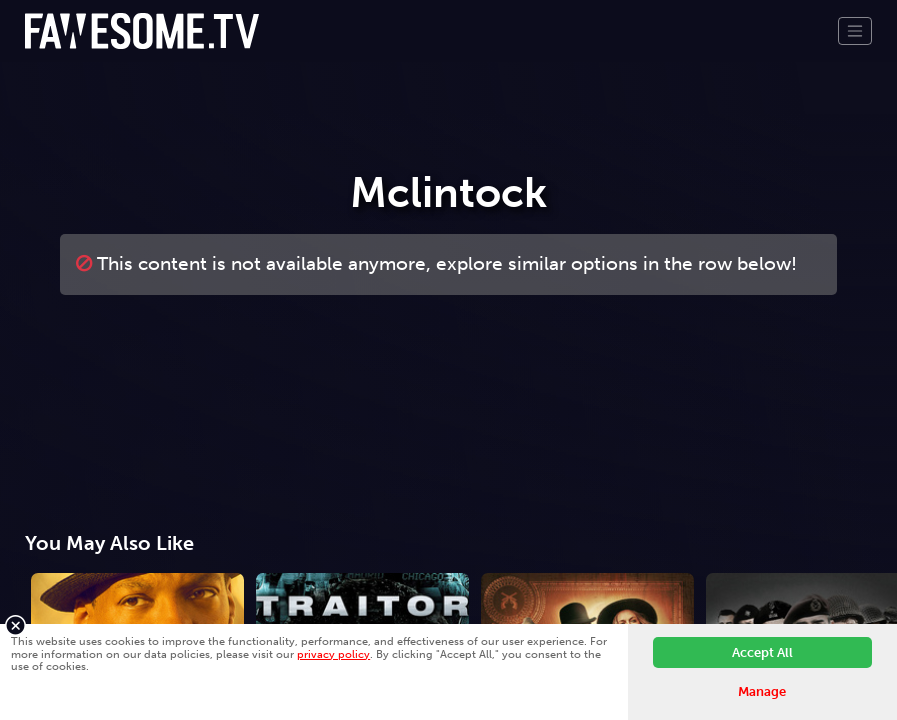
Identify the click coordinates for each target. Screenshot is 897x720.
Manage (762, 691)
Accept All (762, 652)
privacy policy (333, 654)
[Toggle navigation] (855, 31)
